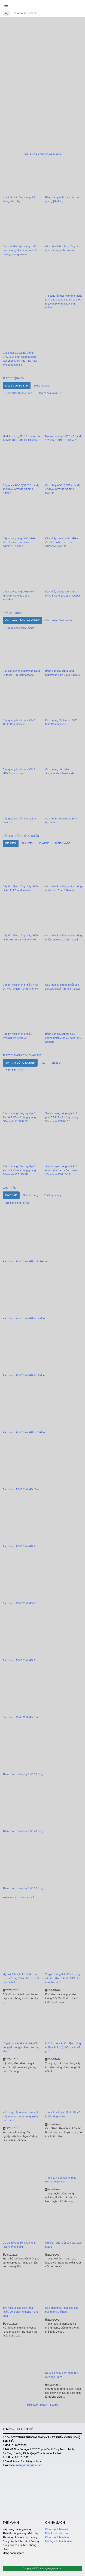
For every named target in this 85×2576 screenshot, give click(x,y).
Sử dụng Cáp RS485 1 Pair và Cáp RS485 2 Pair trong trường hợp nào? (21, 2116)
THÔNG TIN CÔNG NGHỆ (18, 1897)
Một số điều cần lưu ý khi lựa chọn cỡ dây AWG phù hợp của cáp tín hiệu (21, 1978)
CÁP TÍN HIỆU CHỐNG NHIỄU (21, 835)
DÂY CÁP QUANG (14, 612)
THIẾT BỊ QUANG (13, 378)
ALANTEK (28, 843)
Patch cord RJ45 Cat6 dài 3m (20, 1603)
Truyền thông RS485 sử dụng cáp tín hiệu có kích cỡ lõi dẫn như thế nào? (62, 1978)
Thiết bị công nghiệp (17, 1202)
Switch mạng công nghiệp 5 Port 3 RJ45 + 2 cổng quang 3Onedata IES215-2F (19, 1170)
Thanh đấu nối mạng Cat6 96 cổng (23, 1774)
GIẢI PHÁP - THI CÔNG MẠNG (42, 154)
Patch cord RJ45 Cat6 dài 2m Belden (24, 1318)
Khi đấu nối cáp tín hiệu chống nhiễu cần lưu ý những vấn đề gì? (63, 2047)
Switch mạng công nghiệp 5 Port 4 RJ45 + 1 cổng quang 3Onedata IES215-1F (61, 1170)
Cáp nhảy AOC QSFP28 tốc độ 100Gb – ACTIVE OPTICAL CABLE (21, 489)
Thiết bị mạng (31, 1195)
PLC (43, 1062)
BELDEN (10, 843)
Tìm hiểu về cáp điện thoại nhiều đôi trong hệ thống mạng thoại (20, 2311)
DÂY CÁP (11, 1195)
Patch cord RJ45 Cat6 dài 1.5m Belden (25, 1261)
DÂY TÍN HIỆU (14, 1070)
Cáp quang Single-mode (20, 627)
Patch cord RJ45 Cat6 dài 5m (20, 1660)
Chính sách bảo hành (57, 2537)
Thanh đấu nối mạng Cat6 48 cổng (23, 1831)
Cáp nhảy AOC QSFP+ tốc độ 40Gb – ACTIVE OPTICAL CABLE (62, 489)
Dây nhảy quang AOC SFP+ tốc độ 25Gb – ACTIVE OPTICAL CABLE (19, 542)
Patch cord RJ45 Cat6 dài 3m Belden (24, 1375)
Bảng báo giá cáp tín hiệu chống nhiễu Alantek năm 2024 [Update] (63, 1037)
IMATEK (44, 843)
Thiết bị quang (52, 1195)
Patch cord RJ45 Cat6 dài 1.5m (21, 1717)
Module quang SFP (16, 385)
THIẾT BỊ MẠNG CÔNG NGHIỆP (22, 1055)
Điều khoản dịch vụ (56, 2533)
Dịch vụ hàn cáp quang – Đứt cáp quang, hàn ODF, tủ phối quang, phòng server (20, 250)
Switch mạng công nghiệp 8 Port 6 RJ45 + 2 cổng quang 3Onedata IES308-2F (19, 1117)
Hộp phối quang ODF (50, 392)
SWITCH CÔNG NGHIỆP (20, 1062)
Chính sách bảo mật (57, 2529)
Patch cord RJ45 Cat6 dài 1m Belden (24, 1432)
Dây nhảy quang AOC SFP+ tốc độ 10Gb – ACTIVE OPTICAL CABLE (61, 542)
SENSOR (56, 1062)
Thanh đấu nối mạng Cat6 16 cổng (23, 1888)
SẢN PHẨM (9, 1187)
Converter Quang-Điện (19, 392)
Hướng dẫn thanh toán (58, 2541)
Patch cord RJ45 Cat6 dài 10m (21, 1489)
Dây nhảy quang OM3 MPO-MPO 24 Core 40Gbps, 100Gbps (19, 595)
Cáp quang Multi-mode (58, 620)
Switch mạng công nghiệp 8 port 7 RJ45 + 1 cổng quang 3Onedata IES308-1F (61, 1117)
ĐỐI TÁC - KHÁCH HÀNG (42, 2405)
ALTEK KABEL (63, 843)
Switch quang (41, 385)
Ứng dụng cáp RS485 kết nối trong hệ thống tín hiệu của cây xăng (21, 2047)
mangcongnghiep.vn (29, 2464)
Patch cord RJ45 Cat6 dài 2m (20, 1546)
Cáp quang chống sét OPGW (22, 620)
